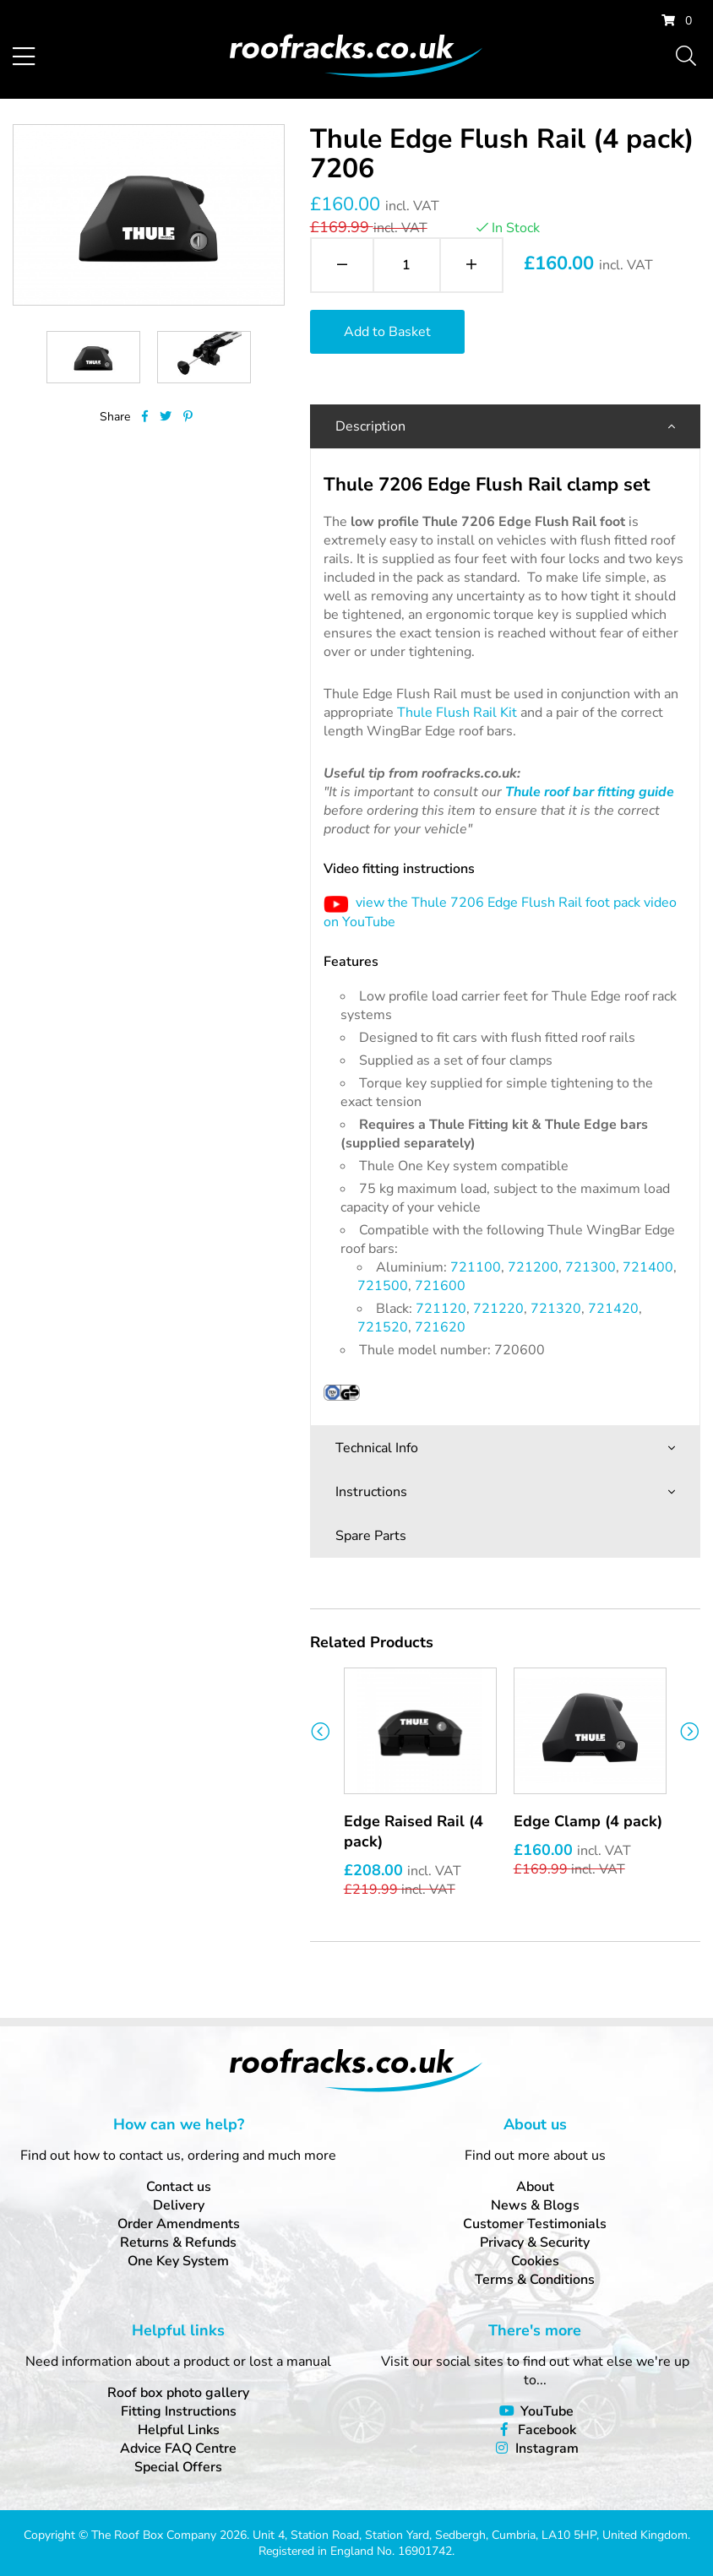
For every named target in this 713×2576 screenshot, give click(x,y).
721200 (533, 1267)
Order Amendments (178, 2224)
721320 (556, 1308)
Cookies (535, 2261)
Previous (320, 1731)
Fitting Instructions (179, 2411)
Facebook (547, 2430)
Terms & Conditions (535, 2279)
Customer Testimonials (535, 2224)
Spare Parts (370, 1536)
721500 (382, 1286)
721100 (475, 1267)
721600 (440, 1286)
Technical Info (376, 1448)
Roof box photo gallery (178, 2392)
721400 (648, 1267)
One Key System (178, 2261)
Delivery (178, 2205)
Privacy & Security (535, 2242)
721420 (613, 1308)
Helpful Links (179, 2430)
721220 (498, 1308)
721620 (440, 1327)
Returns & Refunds (178, 2242)
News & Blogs (535, 2205)
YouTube (547, 2411)
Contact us (178, 2186)
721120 (441, 1308)
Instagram (547, 2448)
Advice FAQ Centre (178, 2448)
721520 (382, 1327)
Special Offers (178, 2467)
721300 (590, 1267)
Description (370, 426)
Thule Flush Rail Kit (457, 712)
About (535, 2186)
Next (689, 1731)
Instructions (371, 1492)
